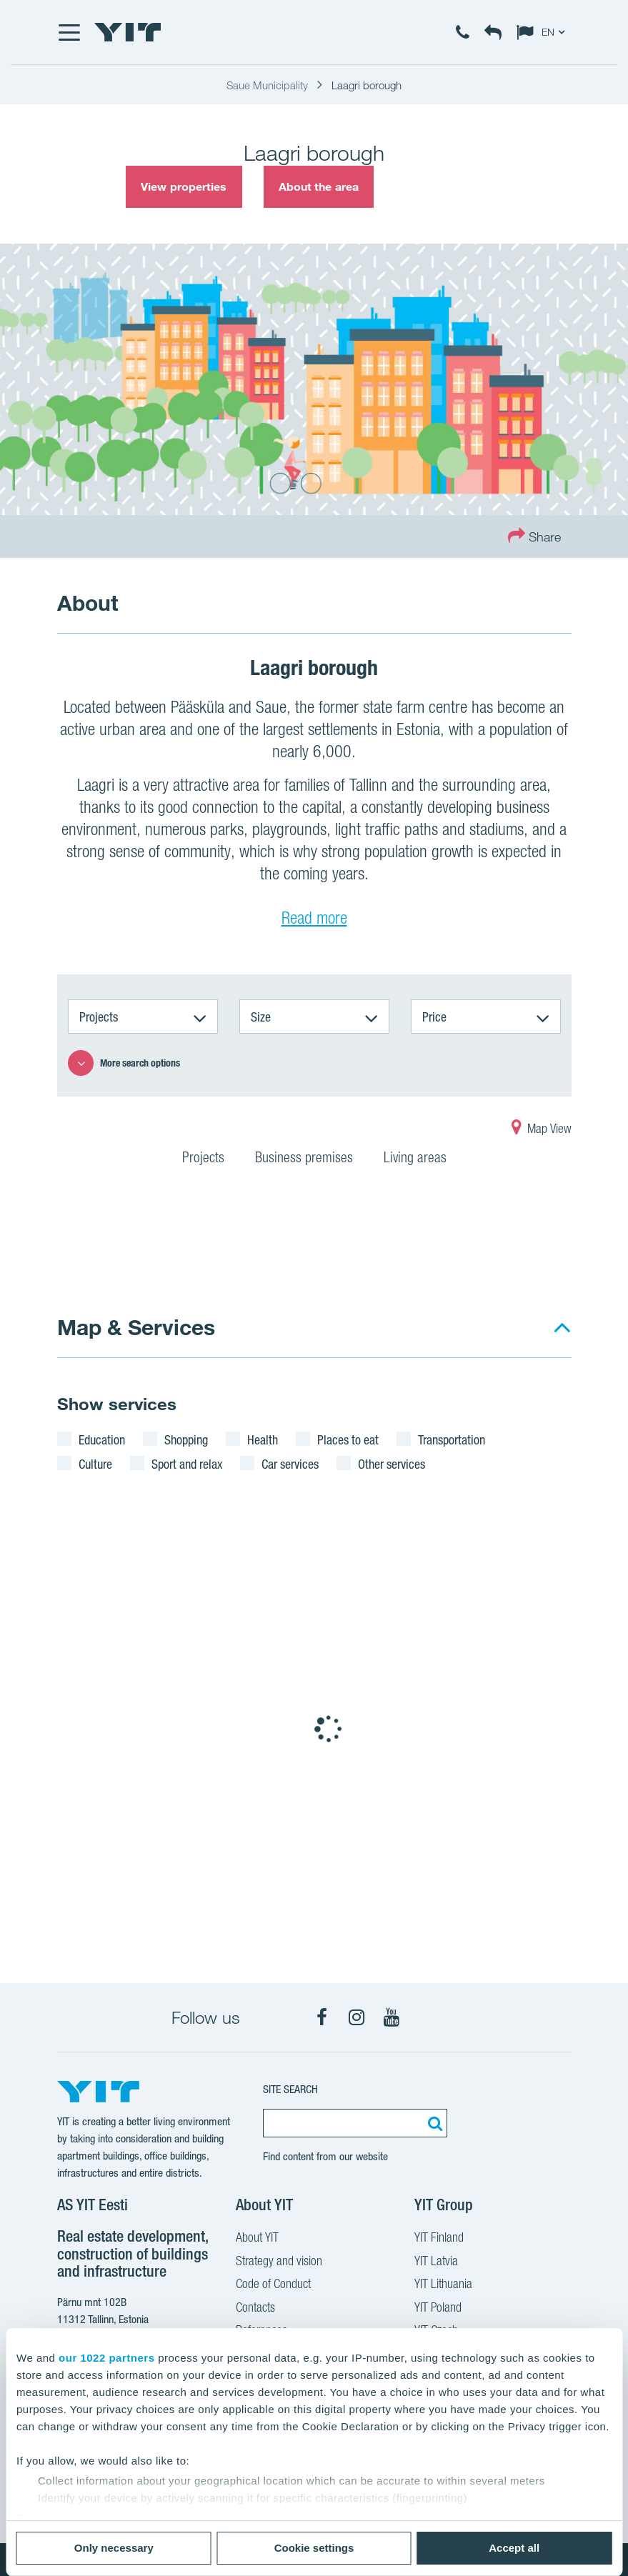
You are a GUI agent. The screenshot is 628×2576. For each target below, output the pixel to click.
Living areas (415, 1159)
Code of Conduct (273, 2285)
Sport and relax (186, 1464)
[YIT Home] (127, 32)
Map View (542, 1130)
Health (262, 1439)
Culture (95, 1464)
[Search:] (433, 2123)
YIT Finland (439, 2238)
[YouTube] (391, 2017)
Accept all (514, 2548)
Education (102, 1439)
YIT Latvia (436, 2262)
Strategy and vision (279, 2262)
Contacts (255, 2308)
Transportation (451, 1439)
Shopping (186, 1439)
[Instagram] (356, 2017)
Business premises (304, 1159)
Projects (98, 1016)
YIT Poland (438, 2308)
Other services (391, 1464)
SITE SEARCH (290, 2089)
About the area (319, 186)
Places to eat (348, 1439)
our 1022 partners (106, 2358)
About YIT (257, 2238)
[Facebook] (321, 2017)
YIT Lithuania (443, 2285)
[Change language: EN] (544, 32)
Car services (290, 1464)
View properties (184, 186)
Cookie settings (314, 2548)
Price (434, 1016)
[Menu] (68, 32)
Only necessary (114, 2548)
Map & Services (136, 1327)
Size (261, 1016)
